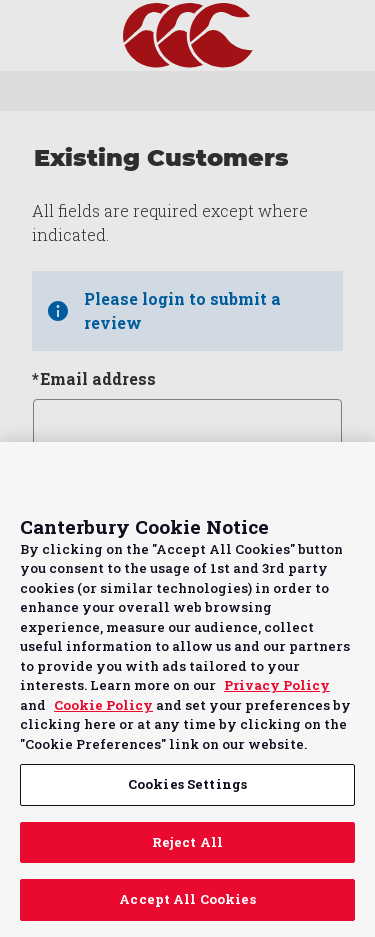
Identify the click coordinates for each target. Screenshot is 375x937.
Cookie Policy (103, 705)
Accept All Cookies (187, 899)
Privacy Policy (277, 685)
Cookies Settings (187, 784)
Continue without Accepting (282, 469)
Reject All (187, 842)
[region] (187, 689)
